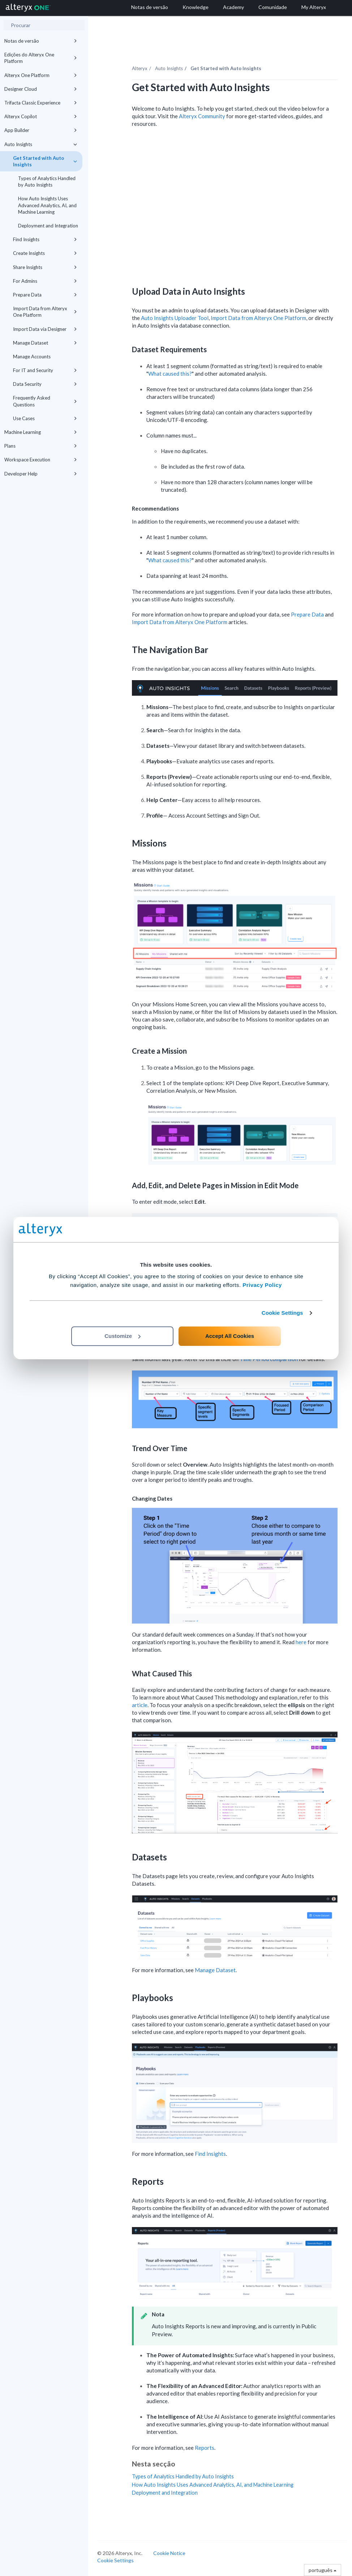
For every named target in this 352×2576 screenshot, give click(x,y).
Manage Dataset (45, 343)
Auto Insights (40, 144)
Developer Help (40, 474)
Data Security (45, 384)
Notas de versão (40, 41)
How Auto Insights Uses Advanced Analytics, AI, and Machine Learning (47, 205)
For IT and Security (45, 370)
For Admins (45, 281)
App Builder (40, 130)
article (139, 1705)
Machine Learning (40, 432)
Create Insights (45, 253)
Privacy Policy (262, 1285)
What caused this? (170, 373)
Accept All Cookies (229, 1336)
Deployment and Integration (48, 226)
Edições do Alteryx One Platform (40, 58)
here (301, 1642)
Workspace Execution (40, 459)
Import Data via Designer (45, 329)
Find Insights (45, 239)
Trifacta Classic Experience (40, 103)
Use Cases (45, 418)
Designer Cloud (40, 89)
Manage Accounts (32, 356)
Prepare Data (45, 295)
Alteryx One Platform (40, 75)
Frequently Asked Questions (45, 401)
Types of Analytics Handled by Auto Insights (47, 181)
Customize (122, 1336)
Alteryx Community (202, 116)
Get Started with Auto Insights (45, 161)
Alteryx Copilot (40, 116)
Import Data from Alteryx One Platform (45, 312)
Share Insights (45, 267)
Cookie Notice (169, 2553)
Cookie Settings (282, 1313)
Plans (40, 446)
